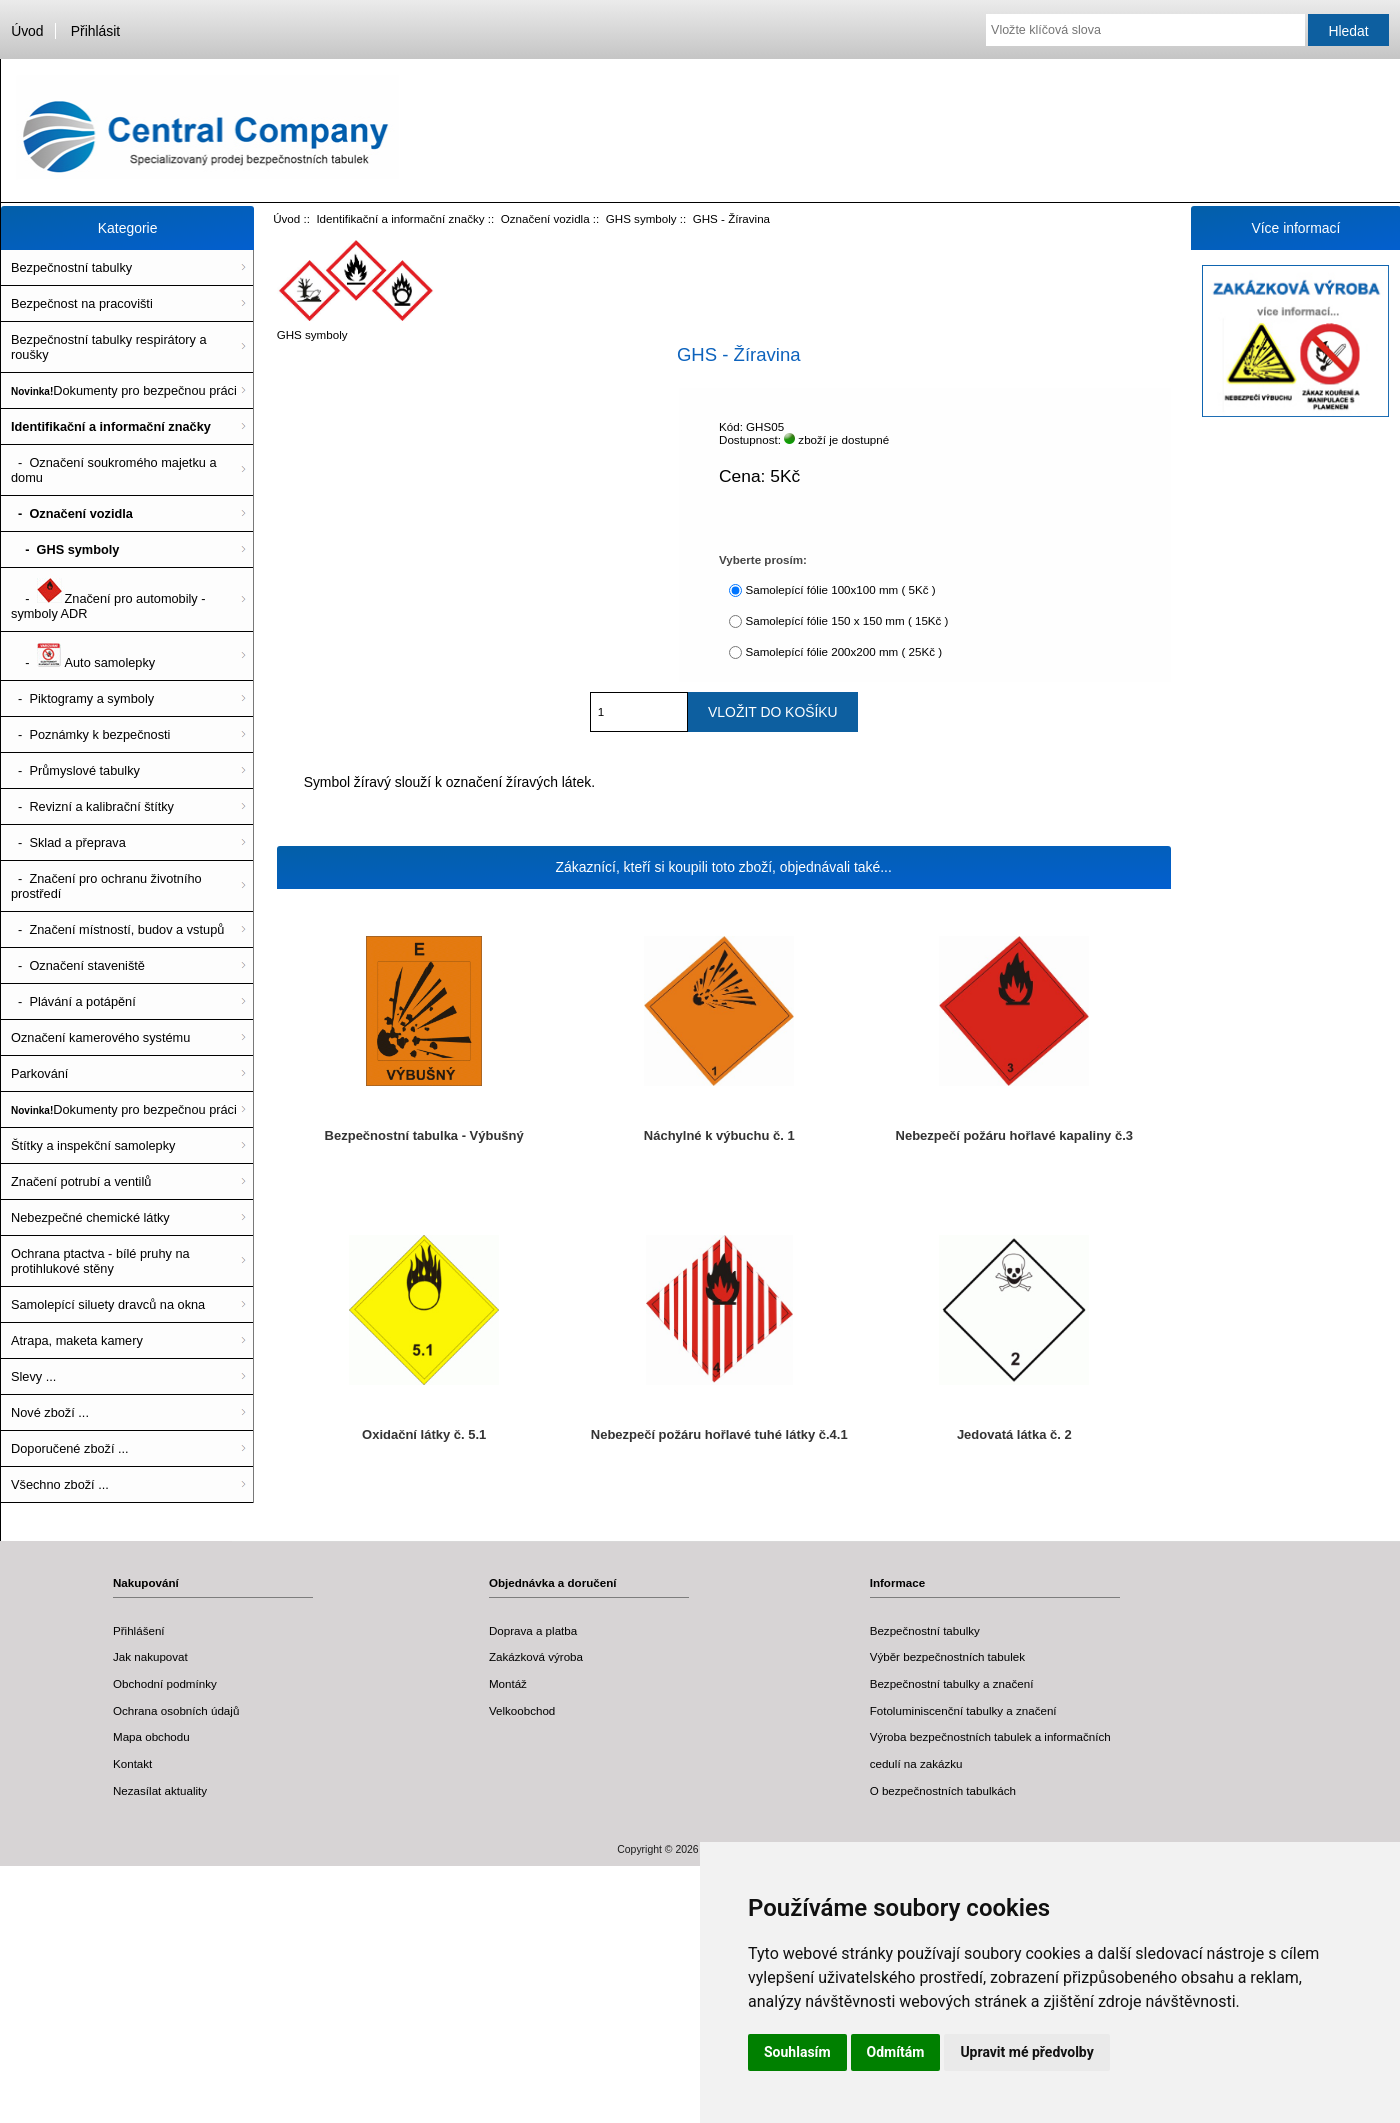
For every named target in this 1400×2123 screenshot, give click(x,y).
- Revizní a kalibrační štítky (92, 806)
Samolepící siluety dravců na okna (108, 1304)
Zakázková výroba (536, 1656)
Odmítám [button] (896, 2052)
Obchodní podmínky (165, 1683)
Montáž (508, 1683)
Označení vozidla (545, 218)
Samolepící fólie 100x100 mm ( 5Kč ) (840, 589)
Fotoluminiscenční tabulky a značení (963, 1710)
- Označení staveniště (78, 965)
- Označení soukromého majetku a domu (114, 470)
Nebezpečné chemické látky (90, 1217)
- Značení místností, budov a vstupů (117, 929)
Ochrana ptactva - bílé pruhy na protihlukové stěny (100, 1261)
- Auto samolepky (83, 656)
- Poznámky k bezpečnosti (90, 734)
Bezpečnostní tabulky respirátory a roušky (109, 347)
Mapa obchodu (151, 1736)
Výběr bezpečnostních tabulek (947, 1656)
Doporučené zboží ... (70, 1448)
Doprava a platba (533, 1630)
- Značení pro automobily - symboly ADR (108, 599)
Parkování (39, 1073)
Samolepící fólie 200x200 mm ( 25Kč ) (843, 651)
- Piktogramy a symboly (82, 698)
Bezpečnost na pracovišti (82, 303)
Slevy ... (33, 1376)
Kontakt (132, 1763)
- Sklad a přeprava (68, 842)
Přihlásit (95, 31)
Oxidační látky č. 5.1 (424, 1434)
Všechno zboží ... (60, 1484)
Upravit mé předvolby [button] (1026, 2052)
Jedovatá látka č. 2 (1014, 1434)
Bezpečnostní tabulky (71, 267)
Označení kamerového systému (100, 1037)
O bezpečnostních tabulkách (943, 1790)
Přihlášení (139, 1630)
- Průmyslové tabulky (75, 770)
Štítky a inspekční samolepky (93, 1145)
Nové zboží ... (50, 1412)
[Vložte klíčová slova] (1145, 30)
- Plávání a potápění (73, 1001)
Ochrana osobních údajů (176, 1710)
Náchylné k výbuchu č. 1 (719, 1135)
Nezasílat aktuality (160, 1790)
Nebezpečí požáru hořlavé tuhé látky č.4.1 (719, 1434)
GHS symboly (641, 218)
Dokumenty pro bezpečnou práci (124, 390)
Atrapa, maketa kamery (77, 1340)
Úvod (27, 31)
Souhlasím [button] (797, 2052)
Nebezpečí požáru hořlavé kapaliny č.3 (1014, 1135)
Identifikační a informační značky (400, 218)
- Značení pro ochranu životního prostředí (106, 886)
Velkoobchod (522, 1710)
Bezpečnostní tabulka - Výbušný (424, 1135)
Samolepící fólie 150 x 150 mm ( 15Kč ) (846, 620)
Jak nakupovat (150, 1656)
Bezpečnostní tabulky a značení (952, 1683)
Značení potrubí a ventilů (81, 1181)
